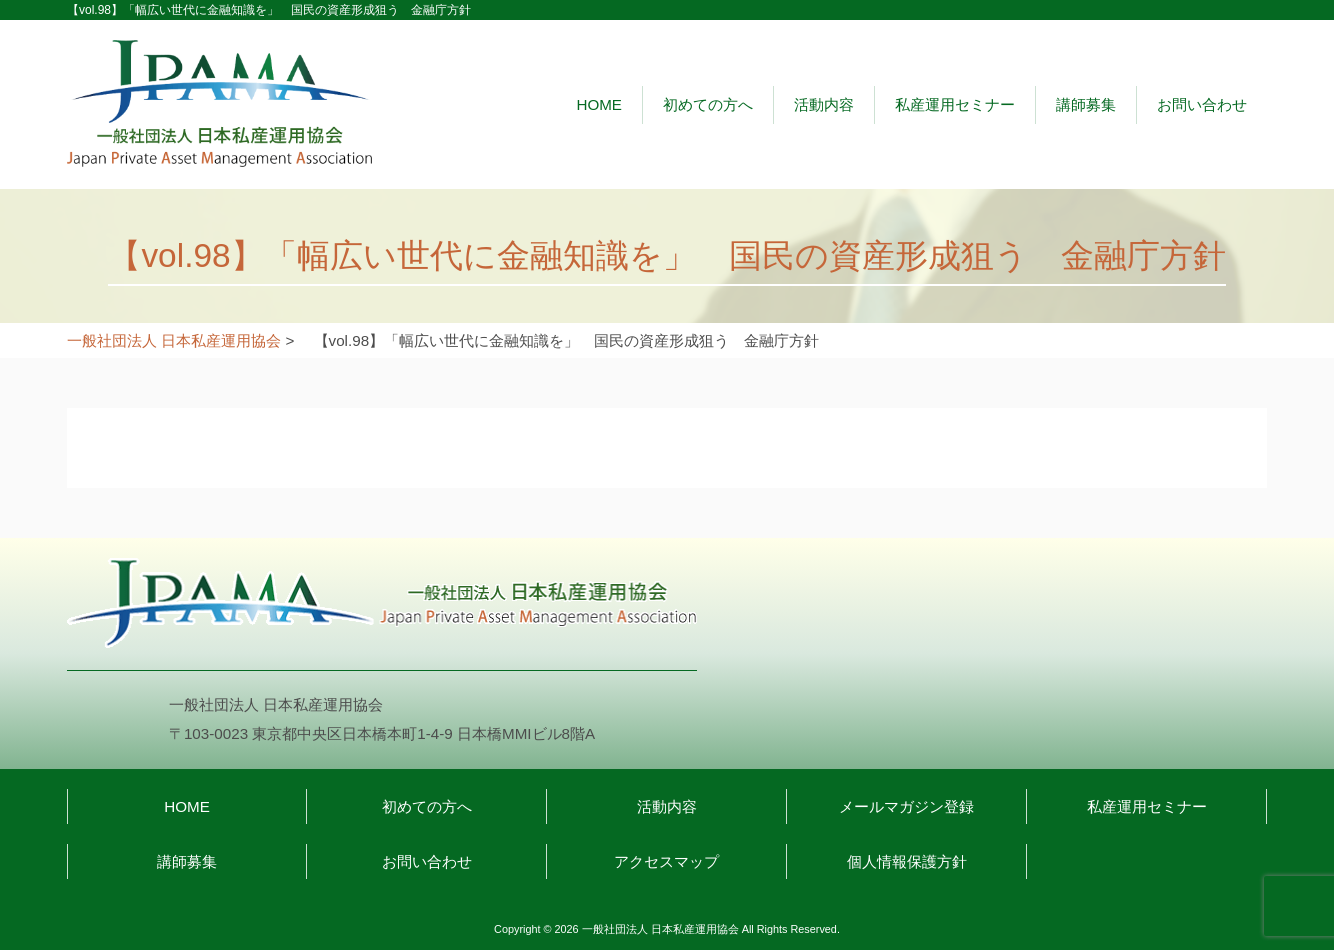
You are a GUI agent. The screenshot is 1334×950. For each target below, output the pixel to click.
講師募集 (1086, 104)
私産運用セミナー (955, 104)
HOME (599, 104)
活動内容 (824, 104)
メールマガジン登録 (906, 806)
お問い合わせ (1202, 104)
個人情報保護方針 (907, 861)
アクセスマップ (666, 861)
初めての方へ (708, 104)
